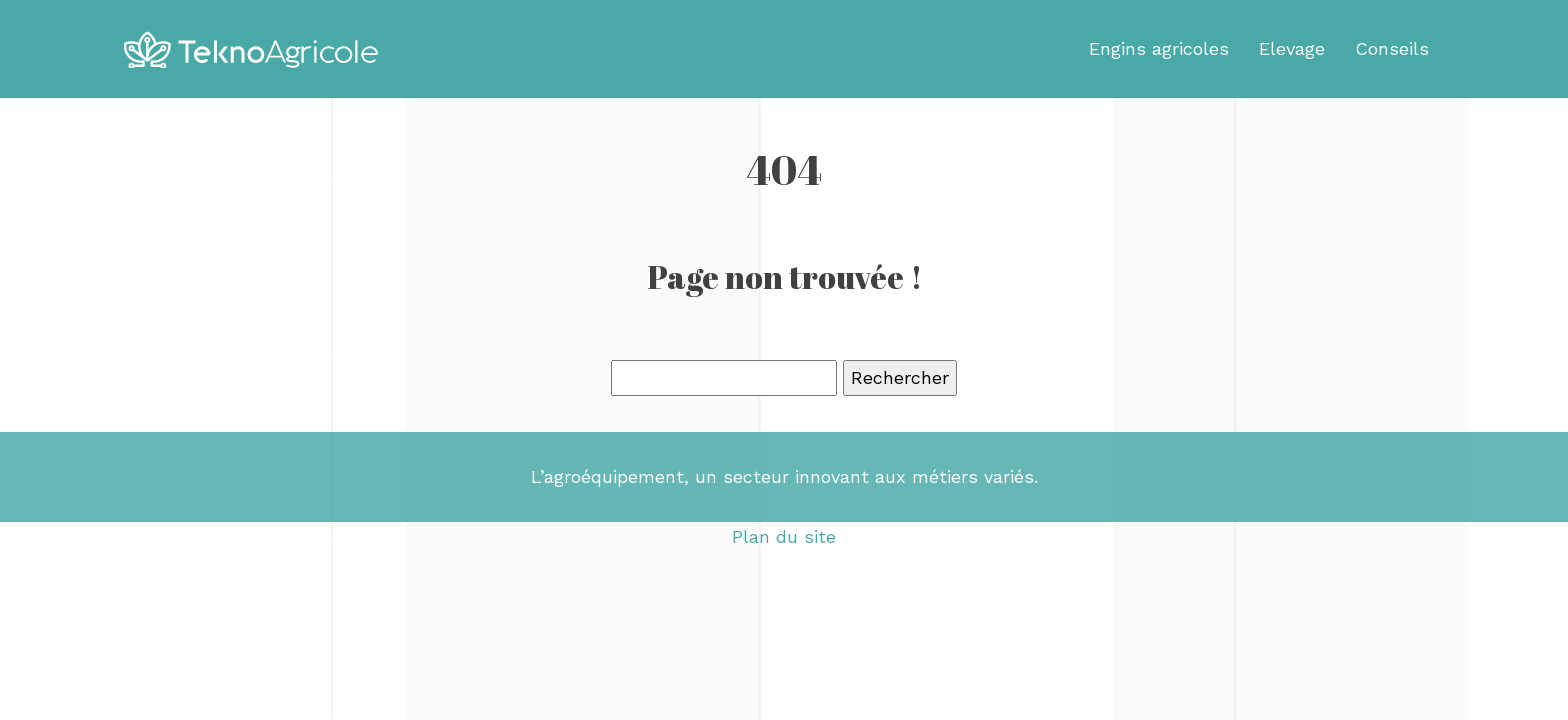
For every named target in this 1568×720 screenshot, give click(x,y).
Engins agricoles (1159, 48)
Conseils (1392, 48)
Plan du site (784, 536)
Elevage (1292, 48)
